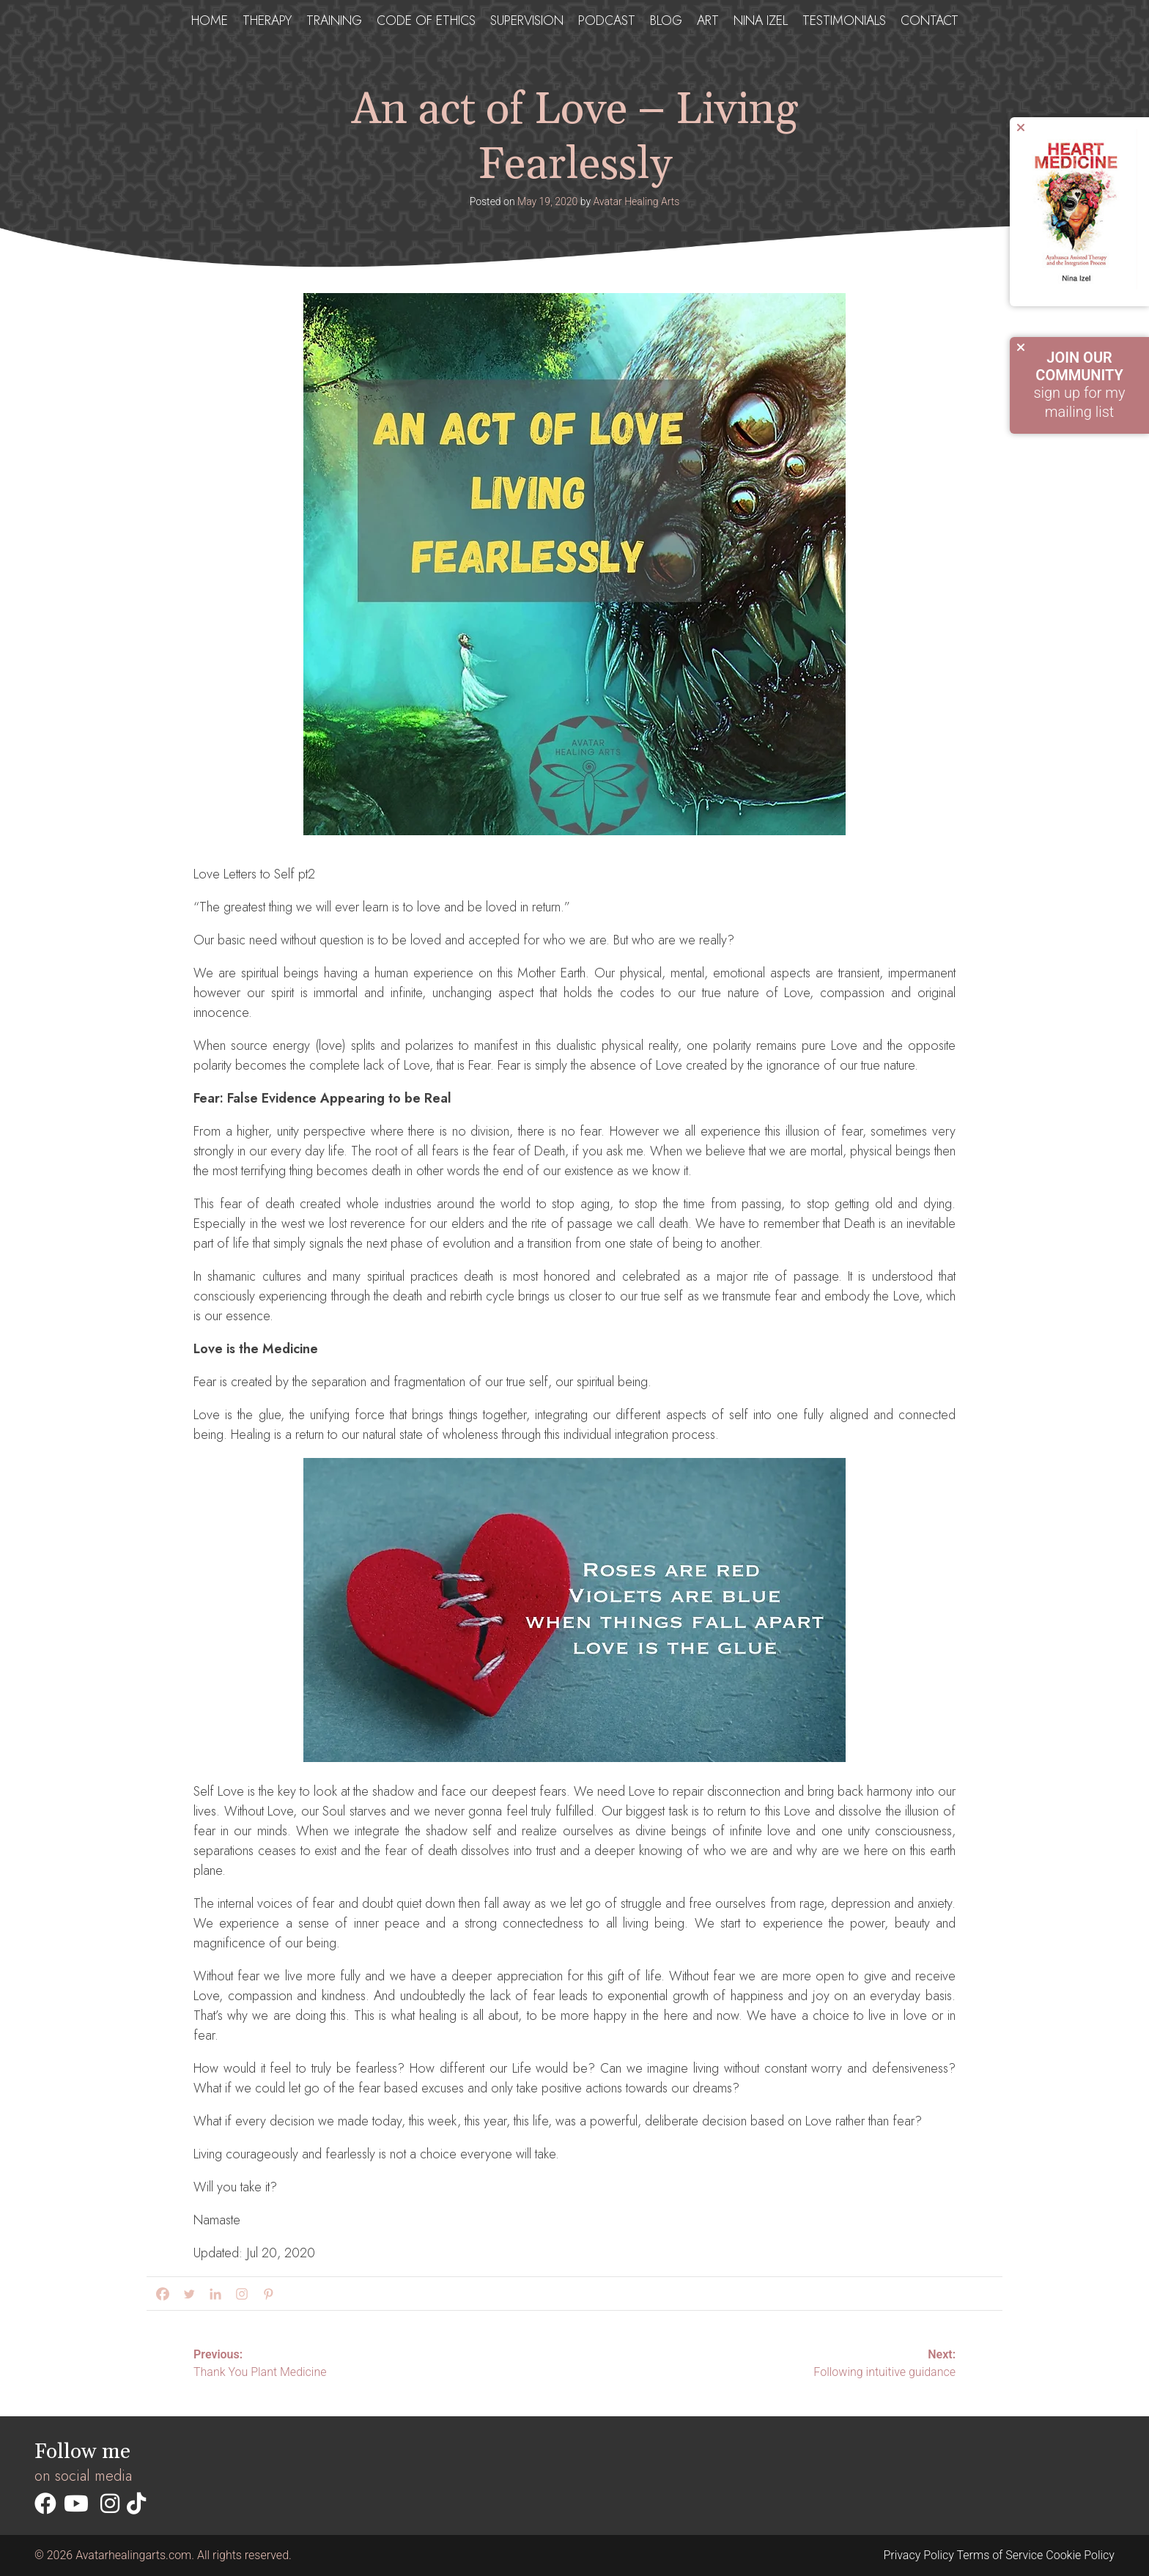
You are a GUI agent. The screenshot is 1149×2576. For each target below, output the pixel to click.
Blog (666, 19)
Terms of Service (1000, 2555)
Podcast (606, 19)
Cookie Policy (1080, 2555)
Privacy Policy (918, 2555)
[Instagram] (239, 2294)
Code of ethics (426, 19)
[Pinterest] (265, 2294)
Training (334, 19)
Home (209, 19)
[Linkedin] (212, 2294)
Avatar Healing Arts (636, 201)
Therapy (267, 19)
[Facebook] (159, 2294)
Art (708, 19)
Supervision (527, 19)
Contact (929, 19)
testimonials (844, 19)
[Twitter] (186, 2294)
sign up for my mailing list (1079, 385)
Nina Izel (761, 19)
